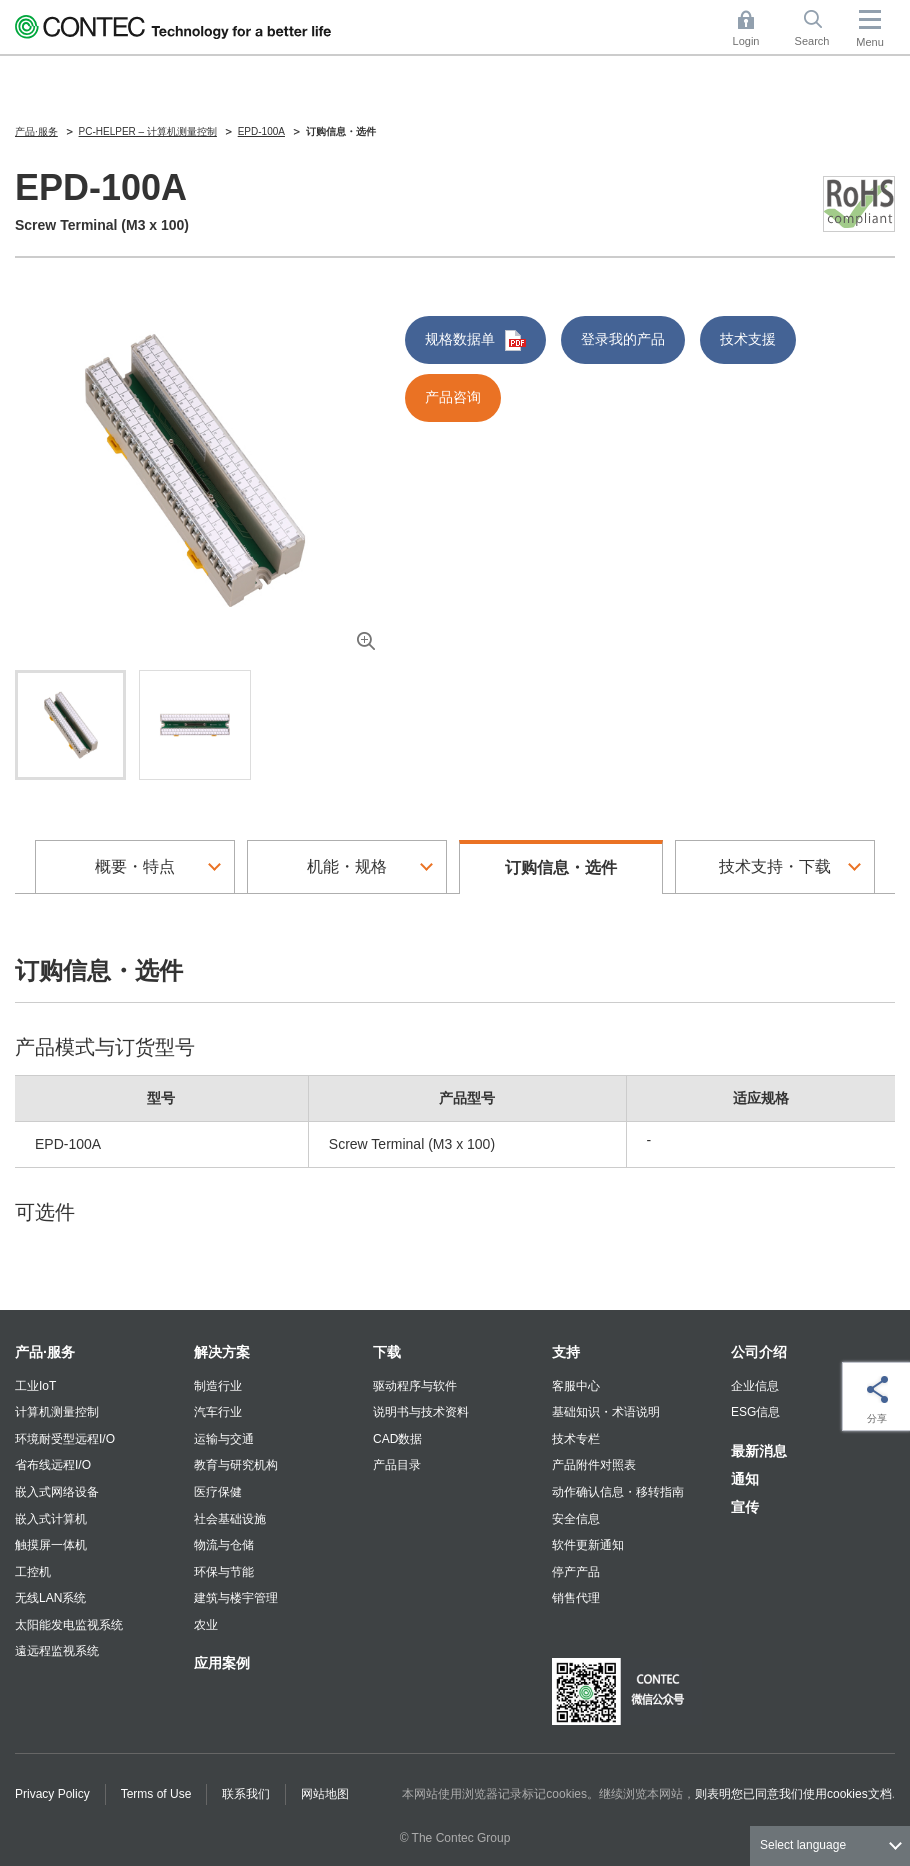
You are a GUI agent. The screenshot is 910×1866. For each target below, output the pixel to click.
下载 (387, 1352)
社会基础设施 (230, 1519)
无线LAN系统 (50, 1598)
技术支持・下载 (775, 866)
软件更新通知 (588, 1545)
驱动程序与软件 (415, 1386)
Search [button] (820, 28)
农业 (206, 1625)
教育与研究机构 (236, 1465)
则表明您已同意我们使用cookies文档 (793, 1794)
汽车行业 (218, 1412)
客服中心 (576, 1386)
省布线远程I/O (53, 1465)
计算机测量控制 (57, 1412)
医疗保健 (218, 1492)
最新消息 (759, 1451)
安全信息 (576, 1519)
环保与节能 (224, 1572)
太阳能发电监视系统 (69, 1625)
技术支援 (748, 339)
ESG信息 (755, 1412)
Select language (803, 1845)
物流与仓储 (224, 1545)
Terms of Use (156, 1794)
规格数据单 (475, 340)
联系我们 (246, 1794)
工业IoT (35, 1386)
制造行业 (218, 1386)
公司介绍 (759, 1352)
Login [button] (756, 28)
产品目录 (397, 1465)
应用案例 (222, 1663)
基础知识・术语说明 (606, 1412)
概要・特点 (135, 866)
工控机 (33, 1572)
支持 (566, 1352)
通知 (745, 1479)
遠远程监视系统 (57, 1651)
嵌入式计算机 (51, 1519)
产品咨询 (453, 397)
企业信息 (755, 1386)
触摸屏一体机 (51, 1545)
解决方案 (222, 1352)
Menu (870, 42)
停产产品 (576, 1572)
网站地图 (325, 1794)
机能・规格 (347, 866)
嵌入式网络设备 (57, 1492)
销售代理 (576, 1598)
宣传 (745, 1507)
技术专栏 (576, 1439)
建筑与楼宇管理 (236, 1598)
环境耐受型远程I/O (65, 1439)
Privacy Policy (52, 1794)
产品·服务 (45, 1352)
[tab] (70, 725)
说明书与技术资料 (421, 1412)
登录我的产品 (623, 339)
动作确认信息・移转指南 (618, 1492)
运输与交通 (224, 1439)
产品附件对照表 (594, 1465)
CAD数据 (397, 1439)
